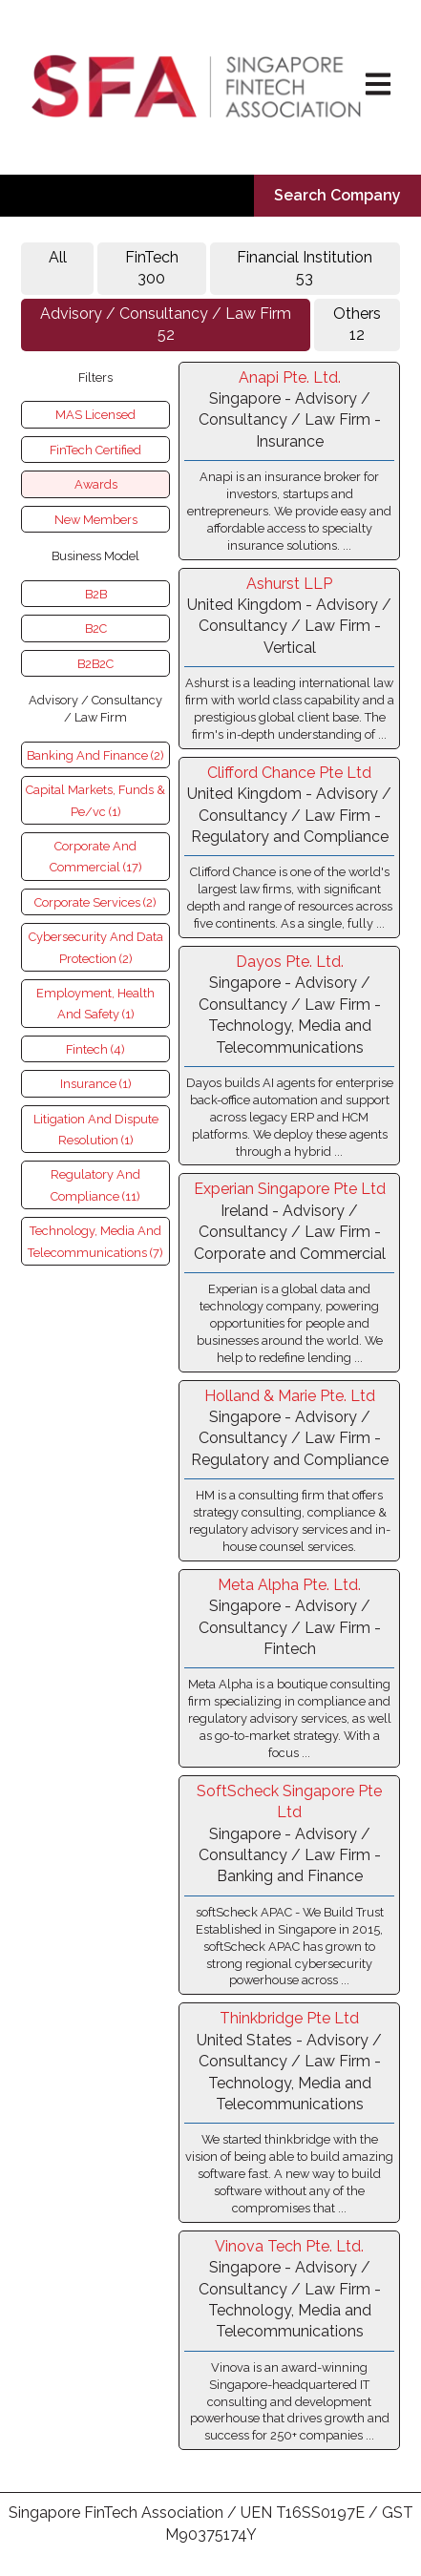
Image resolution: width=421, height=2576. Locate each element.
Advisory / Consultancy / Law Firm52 (165, 324)
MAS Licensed (95, 415)
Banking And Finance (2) (95, 755)
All (58, 267)
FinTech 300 (152, 267)
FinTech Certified (95, 450)
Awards (95, 484)
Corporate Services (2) (95, 902)
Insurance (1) (96, 1084)
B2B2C (95, 664)
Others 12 (357, 324)
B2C (96, 628)
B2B (96, 594)
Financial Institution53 (304, 267)
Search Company (337, 195)
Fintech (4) (95, 1049)
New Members (95, 520)
